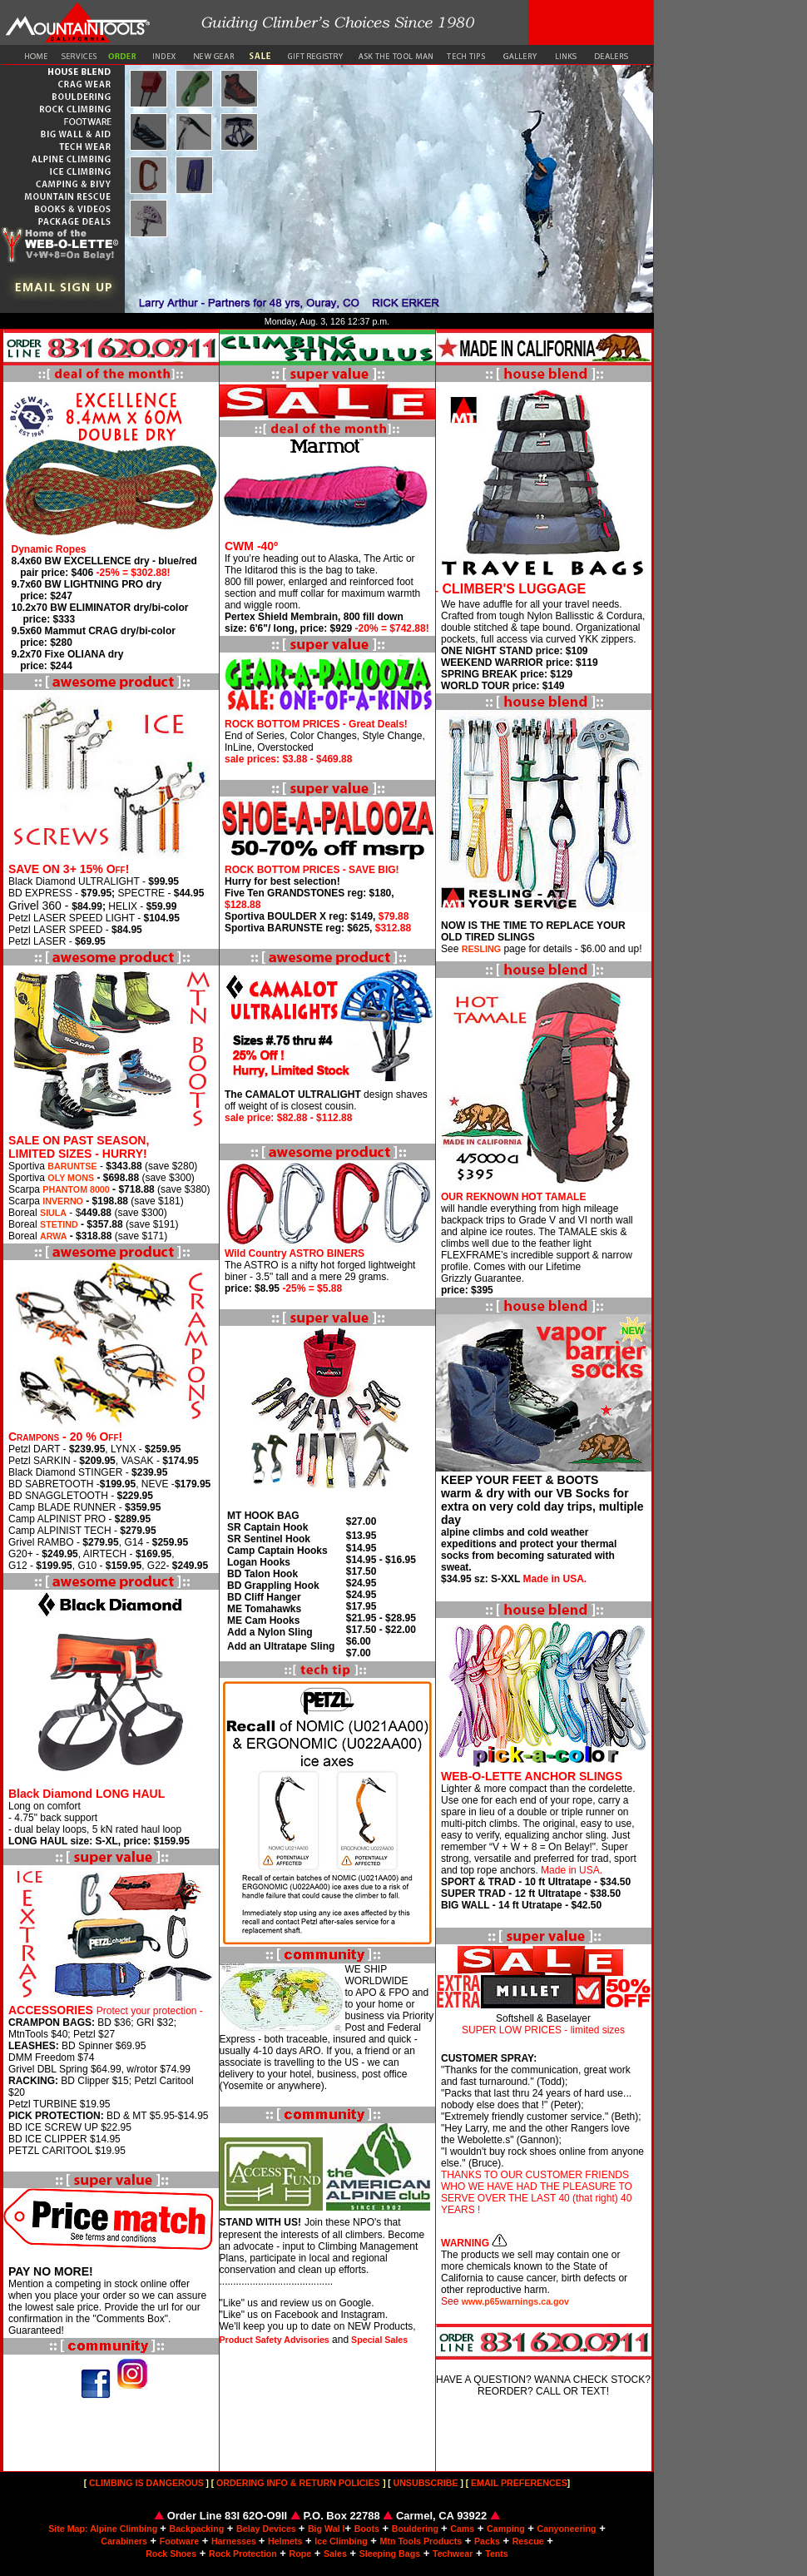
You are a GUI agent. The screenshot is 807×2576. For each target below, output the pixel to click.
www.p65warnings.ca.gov (515, 2301)
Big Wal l (326, 2529)
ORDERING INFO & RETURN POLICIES (297, 2483)
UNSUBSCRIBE (426, 2483)
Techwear (453, 2554)
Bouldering (416, 2529)
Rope (301, 2554)
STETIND (59, 1224)
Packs (487, 2541)
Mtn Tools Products (421, 2541)
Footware (179, 2541)
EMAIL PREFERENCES (517, 2483)
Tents (496, 2554)
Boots (366, 2529)
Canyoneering (566, 2529)
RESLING (481, 949)
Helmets (285, 2541)
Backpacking (196, 2529)
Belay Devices (267, 2529)
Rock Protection (243, 2554)
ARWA (53, 1236)
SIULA (53, 1213)
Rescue (528, 2541)
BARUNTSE (72, 1166)
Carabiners (124, 2541)
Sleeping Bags (389, 2554)
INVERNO (62, 1201)
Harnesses (235, 2541)
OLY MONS (70, 1178)
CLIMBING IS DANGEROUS (146, 2483)
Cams (462, 2529)
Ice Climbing (340, 2541)
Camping (506, 2529)
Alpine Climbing (125, 2529)
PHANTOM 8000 (75, 1189)
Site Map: (69, 2529)
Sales (335, 2554)
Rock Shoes (171, 2554)
